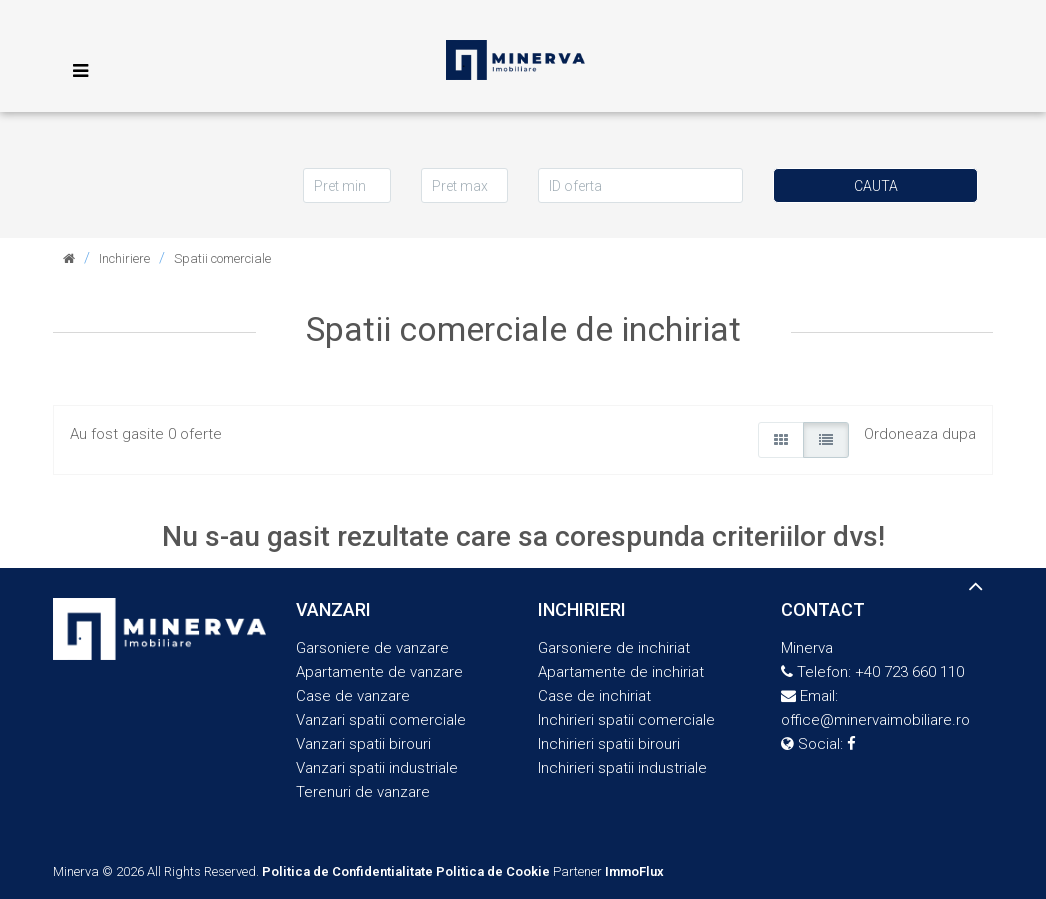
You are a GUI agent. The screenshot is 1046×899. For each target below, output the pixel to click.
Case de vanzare (353, 696)
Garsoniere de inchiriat (614, 648)
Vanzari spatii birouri (363, 744)
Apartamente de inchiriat (621, 672)
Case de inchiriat (594, 696)
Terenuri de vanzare (363, 792)
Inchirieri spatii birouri (609, 744)
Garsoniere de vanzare (372, 648)
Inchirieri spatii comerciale (626, 720)
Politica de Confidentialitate (347, 871)
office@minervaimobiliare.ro (875, 720)
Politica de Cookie (493, 871)
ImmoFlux (634, 871)
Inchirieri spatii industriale (622, 768)
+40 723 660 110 (909, 672)
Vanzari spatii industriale (377, 768)
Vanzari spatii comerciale (381, 720)
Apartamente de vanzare (379, 672)
